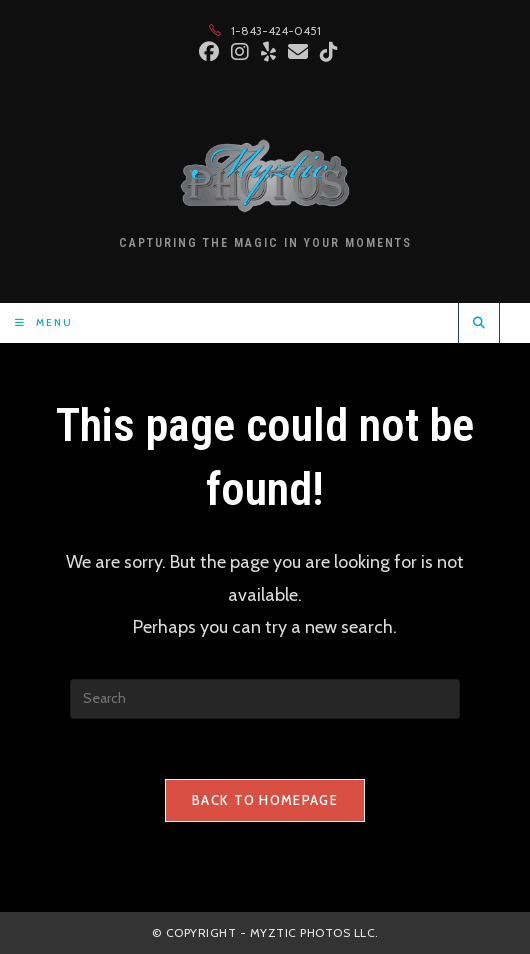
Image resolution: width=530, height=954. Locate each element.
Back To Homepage (265, 800)
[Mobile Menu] (44, 322)
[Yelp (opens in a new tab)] (268, 52)
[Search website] (479, 323)
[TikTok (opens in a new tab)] (326, 52)
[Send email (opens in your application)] (298, 52)
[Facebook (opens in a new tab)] (209, 52)
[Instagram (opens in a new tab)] (240, 52)
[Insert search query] (265, 699)
